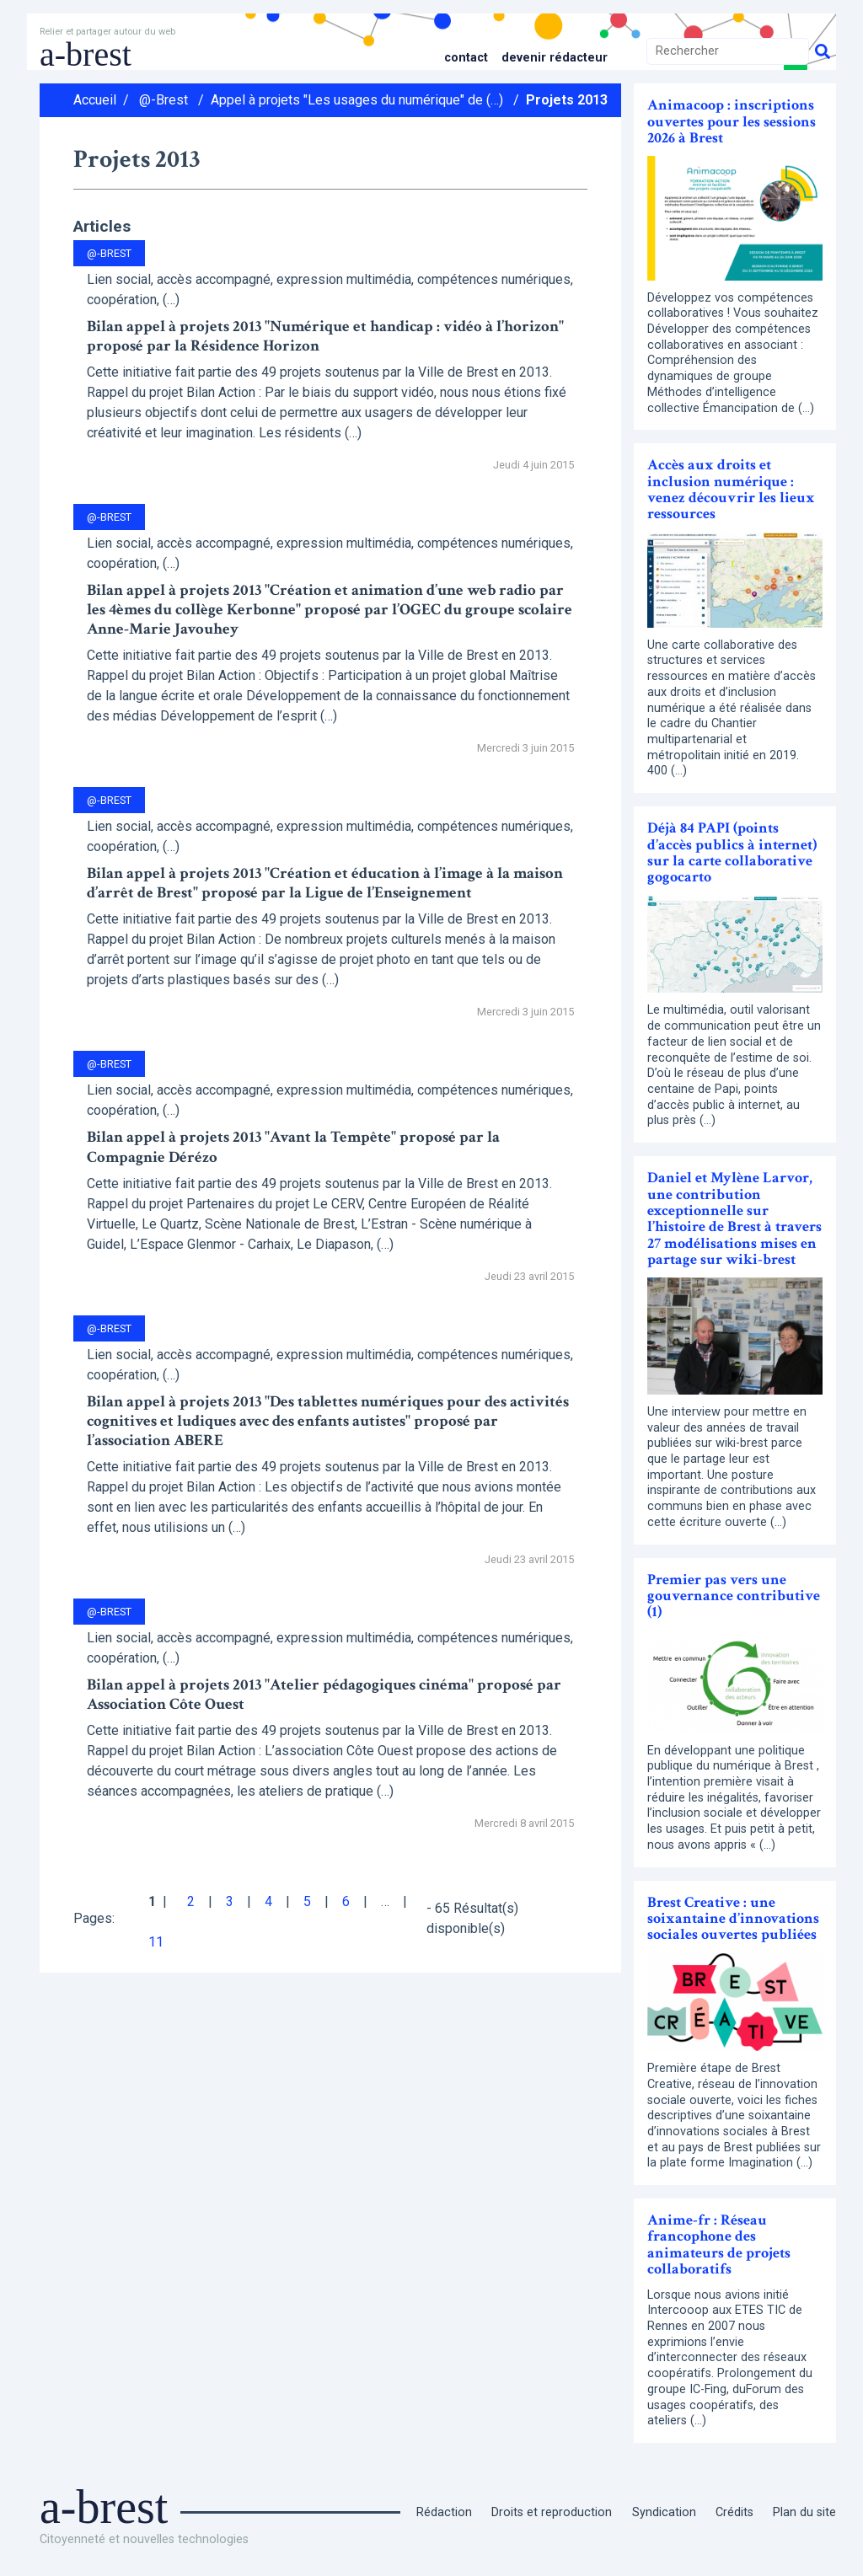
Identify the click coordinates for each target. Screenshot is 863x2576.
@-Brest (163, 100)
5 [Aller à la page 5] (307, 1901)
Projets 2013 (567, 100)
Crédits (734, 2512)
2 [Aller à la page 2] (191, 1901)
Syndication (664, 2512)
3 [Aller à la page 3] (229, 1901)
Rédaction (444, 2512)
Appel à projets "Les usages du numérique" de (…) (357, 100)
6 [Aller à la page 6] (346, 1901)
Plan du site (804, 2512)
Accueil (94, 100)
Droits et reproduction (551, 2512)
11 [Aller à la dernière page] (155, 1942)
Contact (466, 58)
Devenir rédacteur (554, 58)
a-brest (85, 54)
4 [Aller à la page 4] (268, 1901)
